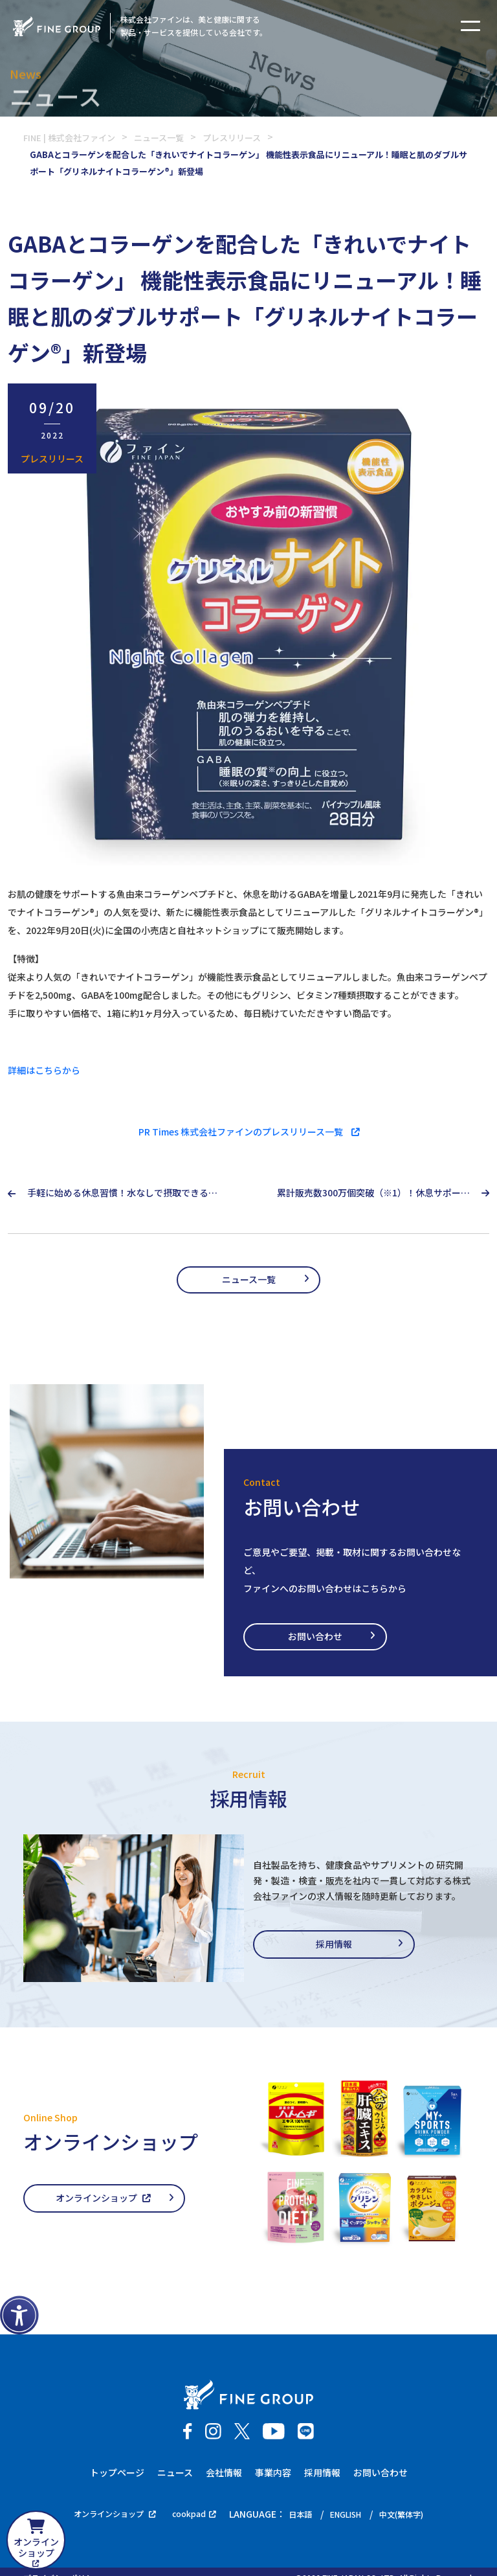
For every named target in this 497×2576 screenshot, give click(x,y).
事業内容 (273, 2474)
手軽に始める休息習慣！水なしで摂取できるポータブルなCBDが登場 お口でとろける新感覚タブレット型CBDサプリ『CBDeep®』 (122, 1193)
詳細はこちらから (44, 1070)
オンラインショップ (103, 2200)
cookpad (191, 2516)
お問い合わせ (324, 1638)
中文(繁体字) (415, 2516)
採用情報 (334, 1946)
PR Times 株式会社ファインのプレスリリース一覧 (248, 1131)
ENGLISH (352, 2516)
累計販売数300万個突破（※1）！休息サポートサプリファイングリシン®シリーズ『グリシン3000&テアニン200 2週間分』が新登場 (373, 1193)
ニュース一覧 (249, 1279)
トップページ (117, 2474)
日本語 (302, 2516)
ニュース (175, 2474)
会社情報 (224, 2474)
